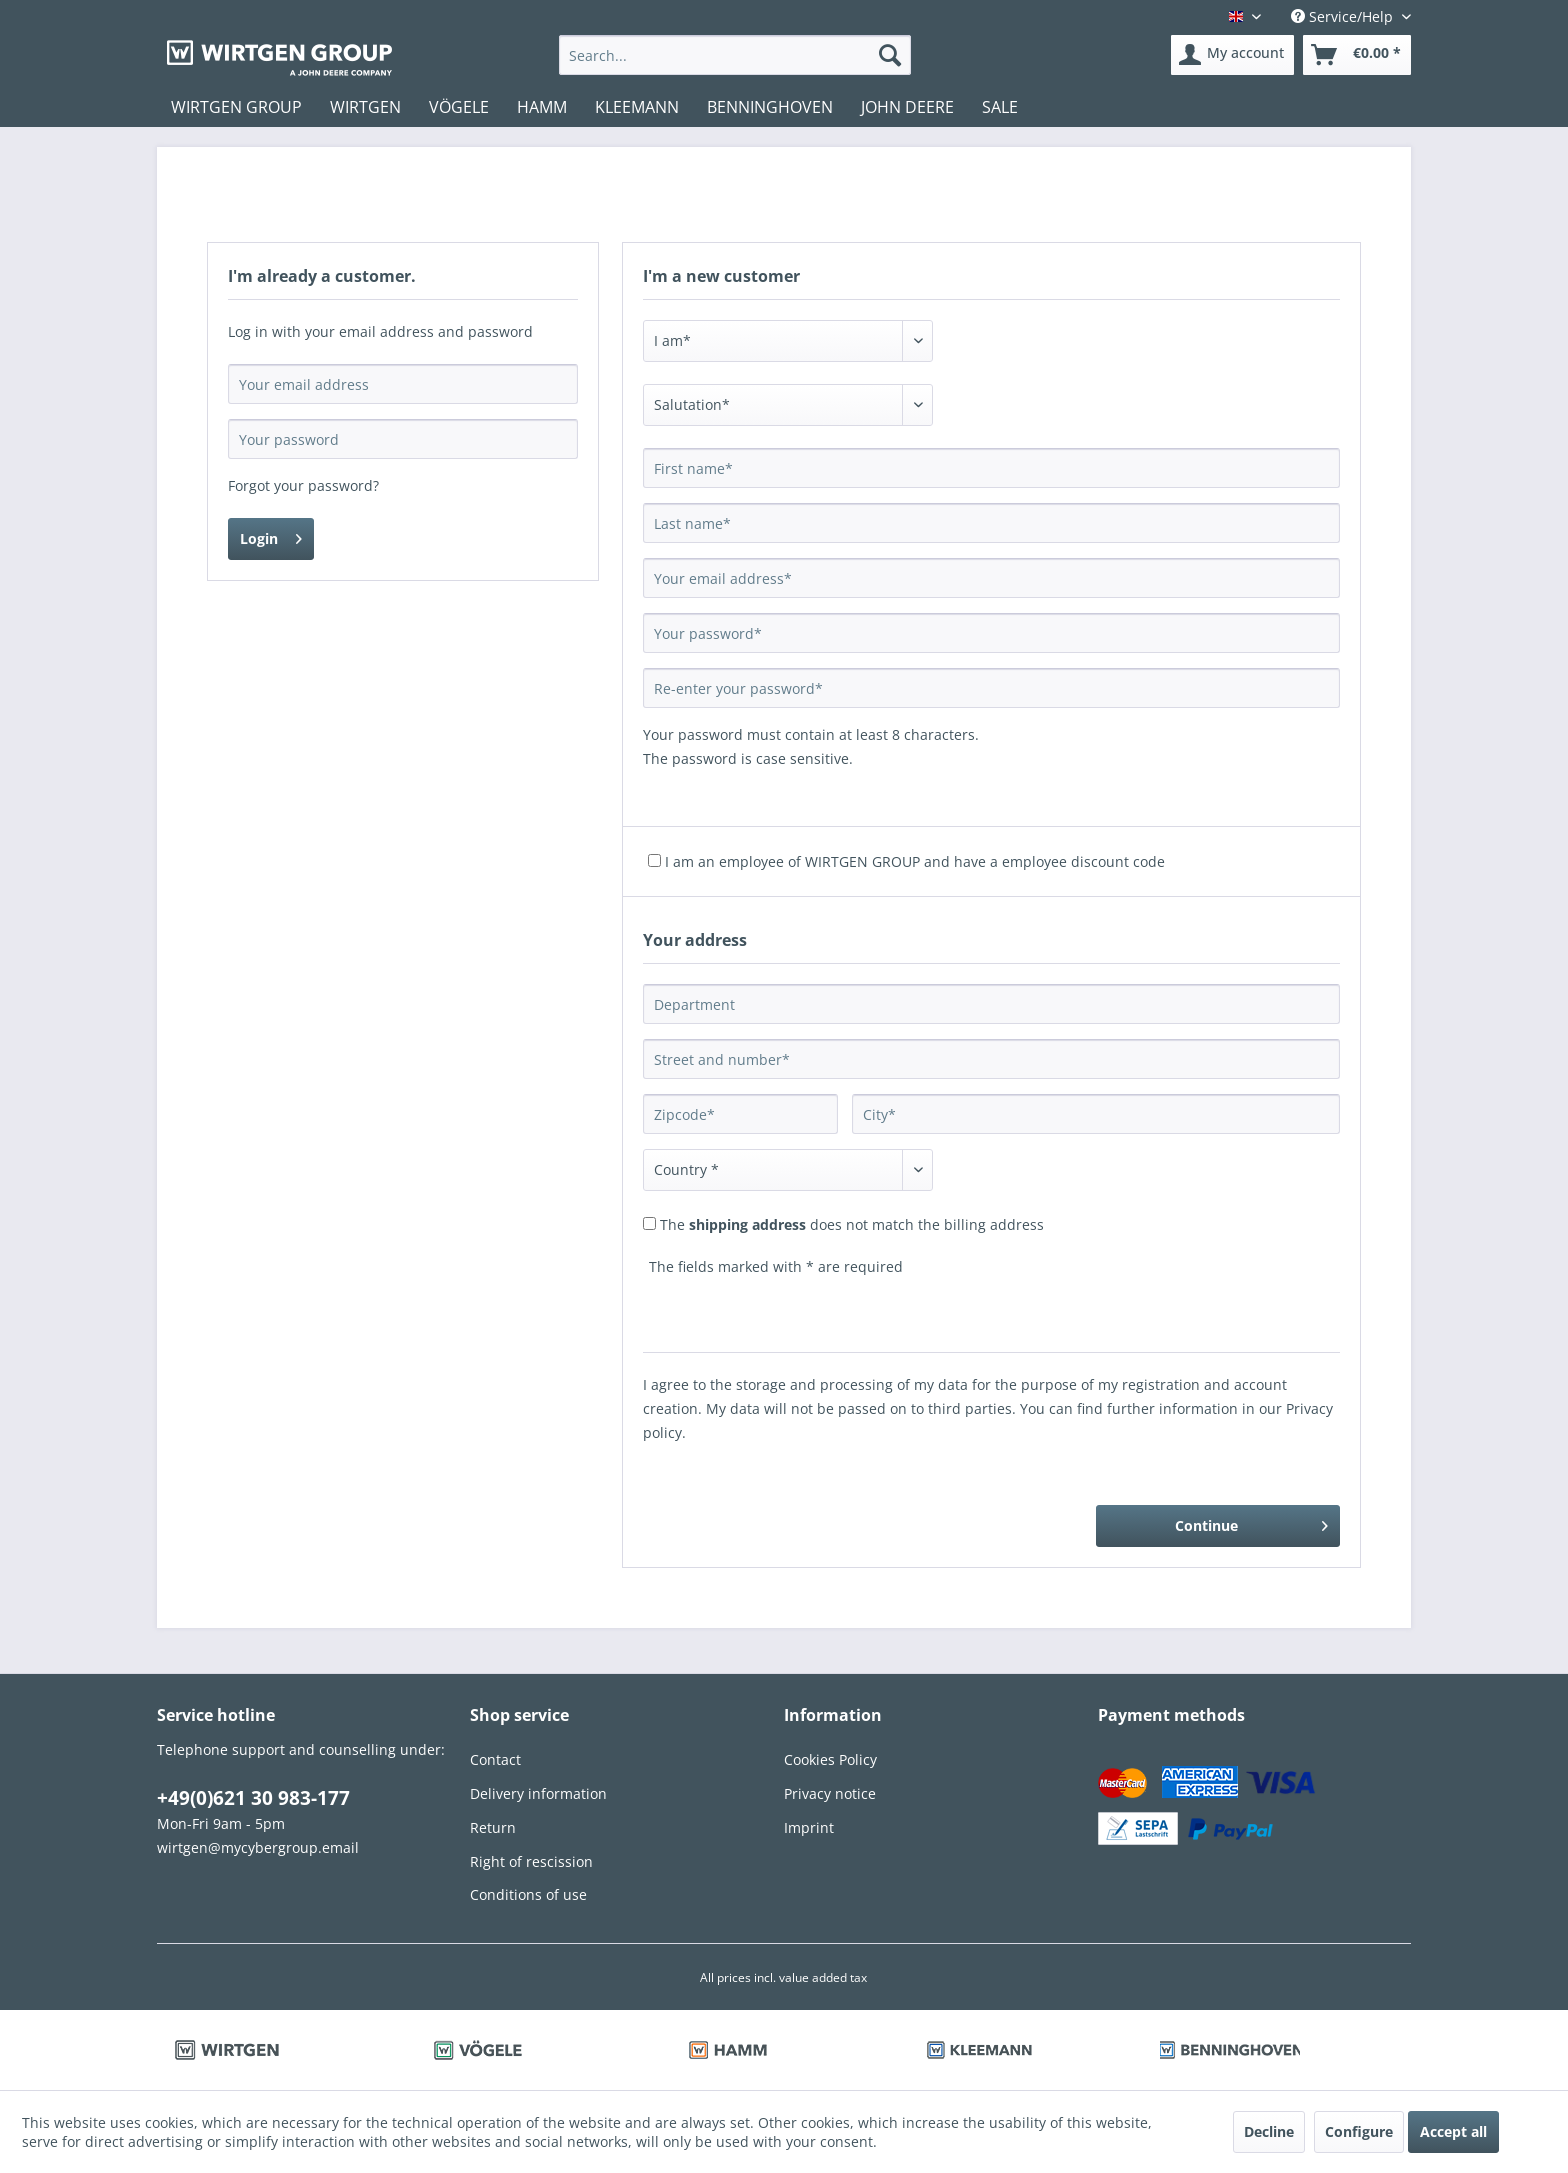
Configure (1359, 2131)
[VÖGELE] (459, 107)
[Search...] (734, 55)
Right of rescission (531, 1861)
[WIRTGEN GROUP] (236, 107)
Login (271, 535)
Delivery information (538, 1793)
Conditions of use (528, 1894)
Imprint (809, 1827)
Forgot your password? (303, 485)
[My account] (1232, 55)
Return (493, 1827)
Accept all (1453, 2131)
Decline (1269, 2131)
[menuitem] (734, 55)
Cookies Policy (830, 1759)
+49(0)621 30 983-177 (253, 1798)
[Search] (890, 55)
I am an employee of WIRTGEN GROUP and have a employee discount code (915, 861)
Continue (1251, 1522)
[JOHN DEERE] (907, 107)
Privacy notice (830, 1793)
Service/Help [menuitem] (1344, 16)
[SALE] (1000, 107)
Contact (495, 1759)
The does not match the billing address (852, 1224)
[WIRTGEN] (365, 107)
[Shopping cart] (1357, 55)
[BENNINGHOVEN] (770, 107)
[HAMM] (542, 107)
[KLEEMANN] (637, 107)
